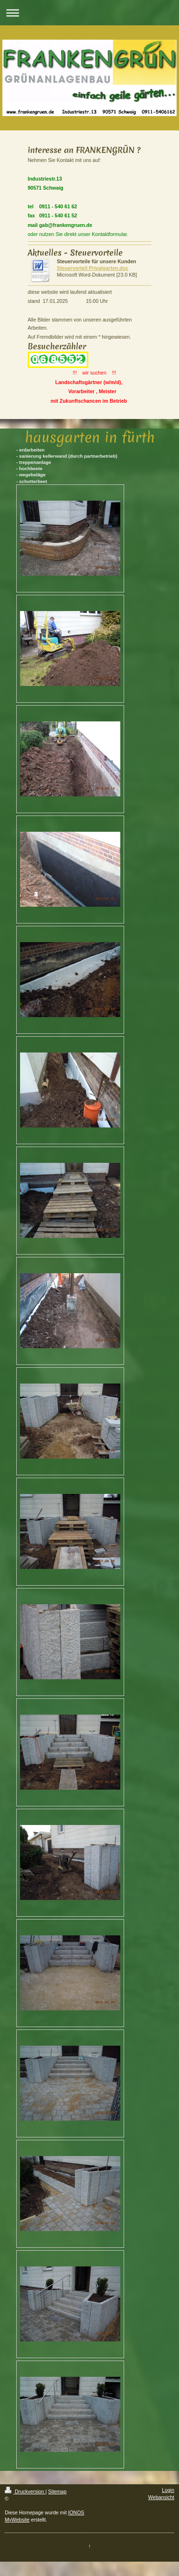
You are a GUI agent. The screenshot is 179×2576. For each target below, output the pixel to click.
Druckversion (25, 2491)
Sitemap (57, 2491)
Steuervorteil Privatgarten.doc (92, 268)
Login (168, 2490)
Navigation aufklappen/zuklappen (89, 12)
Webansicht (161, 2497)
